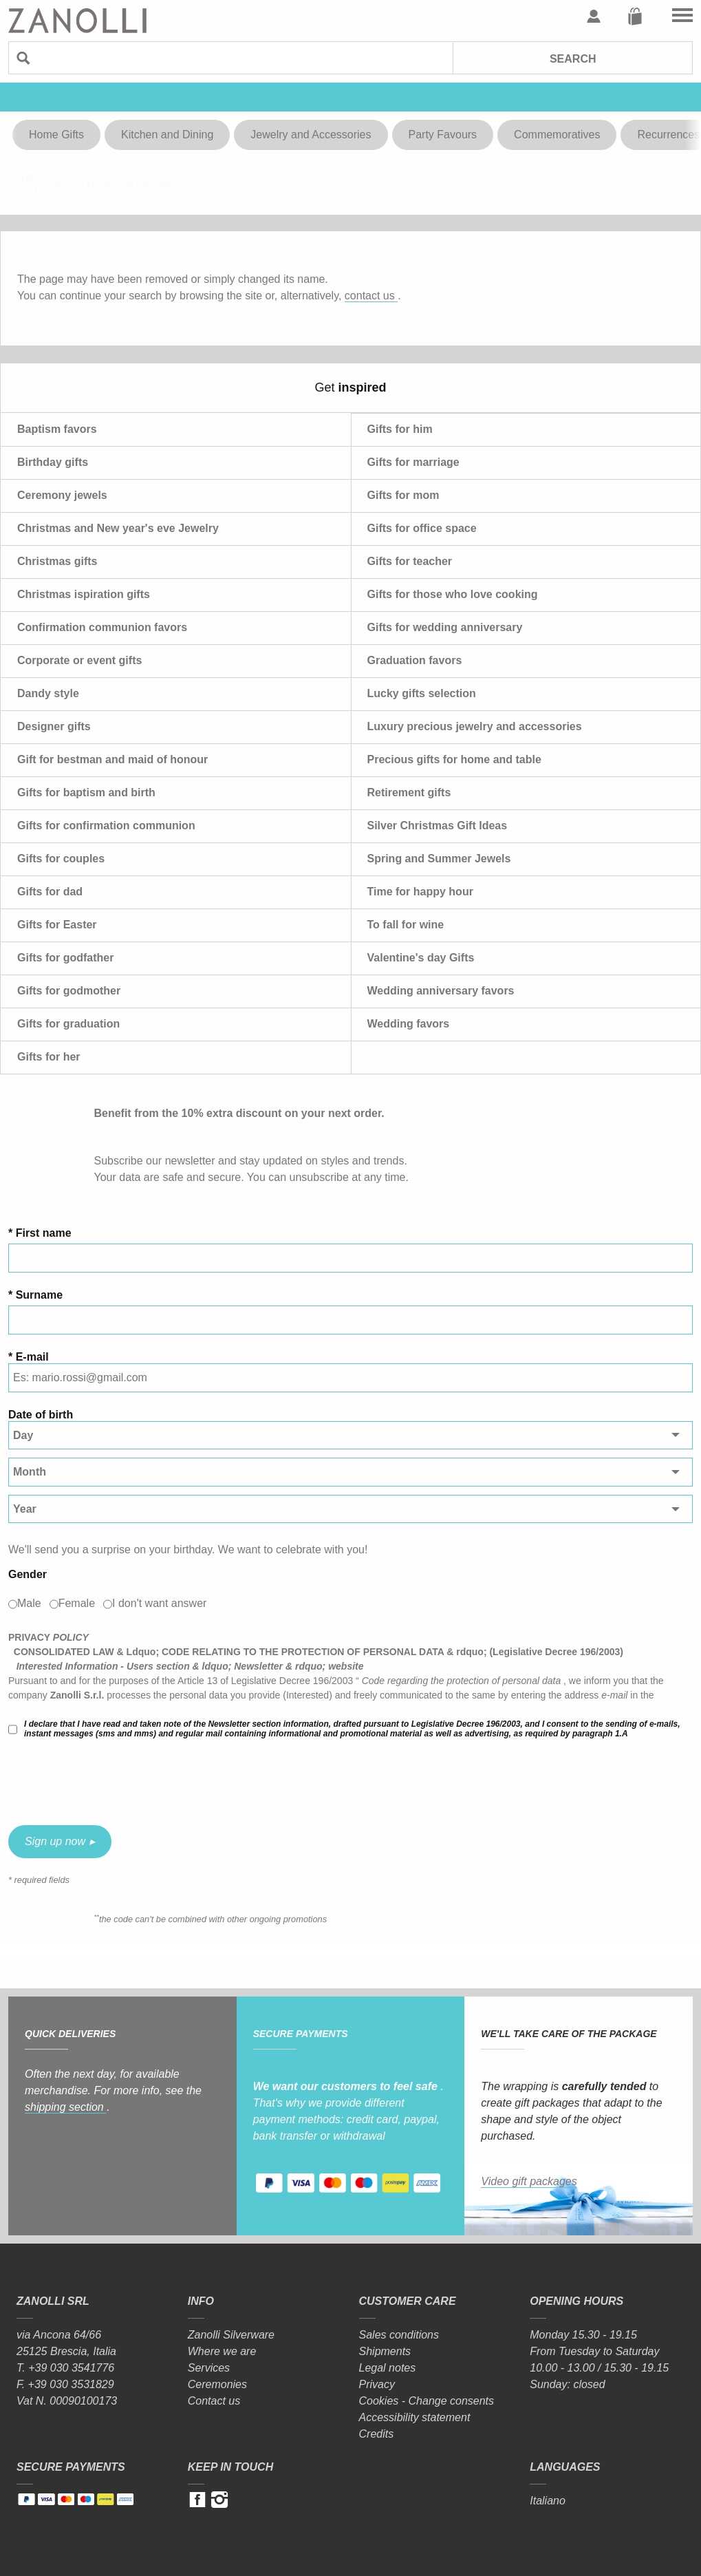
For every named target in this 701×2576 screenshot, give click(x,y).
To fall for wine (405, 924)
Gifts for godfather (65, 958)
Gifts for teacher (410, 561)
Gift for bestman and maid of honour (112, 759)
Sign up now (55, 1841)
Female (76, 1603)
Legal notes (387, 2368)
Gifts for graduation (68, 1024)
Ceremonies (217, 2384)
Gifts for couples (61, 858)
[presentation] (112, 1782)
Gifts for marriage (413, 462)
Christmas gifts (57, 561)
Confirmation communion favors (102, 627)
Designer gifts (54, 726)
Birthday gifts (52, 462)
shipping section (66, 2107)
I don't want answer (159, 1603)
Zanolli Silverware (231, 2335)
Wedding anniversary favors (441, 991)
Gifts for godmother (68, 991)
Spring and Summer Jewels (439, 858)
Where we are (222, 2351)
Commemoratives (557, 134)
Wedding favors (408, 1024)
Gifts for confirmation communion (106, 825)
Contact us (214, 2401)
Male (29, 1603)
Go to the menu (682, 16)
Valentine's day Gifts (421, 958)
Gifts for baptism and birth (86, 792)
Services (209, 2368)
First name (44, 1233)
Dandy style (48, 693)
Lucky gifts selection (421, 693)
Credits (376, 2434)
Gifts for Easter (57, 924)
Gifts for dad (50, 891)
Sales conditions (399, 2335)
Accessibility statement (415, 2417)
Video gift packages (528, 2181)
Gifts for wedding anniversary (445, 627)
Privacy (377, 2384)
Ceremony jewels (62, 495)
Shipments (385, 2351)
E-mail (32, 1357)
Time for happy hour (420, 891)
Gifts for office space (422, 528)
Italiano (547, 2500)
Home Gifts (56, 134)
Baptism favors (57, 429)
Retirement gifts (409, 792)
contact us (371, 295)
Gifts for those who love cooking (452, 594)
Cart (634, 16)
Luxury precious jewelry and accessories (474, 726)
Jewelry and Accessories (310, 134)
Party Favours (443, 134)
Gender (27, 1574)
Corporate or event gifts (79, 660)
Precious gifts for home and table (454, 759)
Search (573, 59)
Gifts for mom (403, 495)
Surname (39, 1295)
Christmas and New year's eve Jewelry (118, 528)
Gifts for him (400, 429)
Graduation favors (414, 660)
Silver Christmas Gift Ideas (437, 825)
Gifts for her (48, 1057)
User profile (593, 16)
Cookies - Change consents (427, 2401)
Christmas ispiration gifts (83, 594)
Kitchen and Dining (167, 134)
